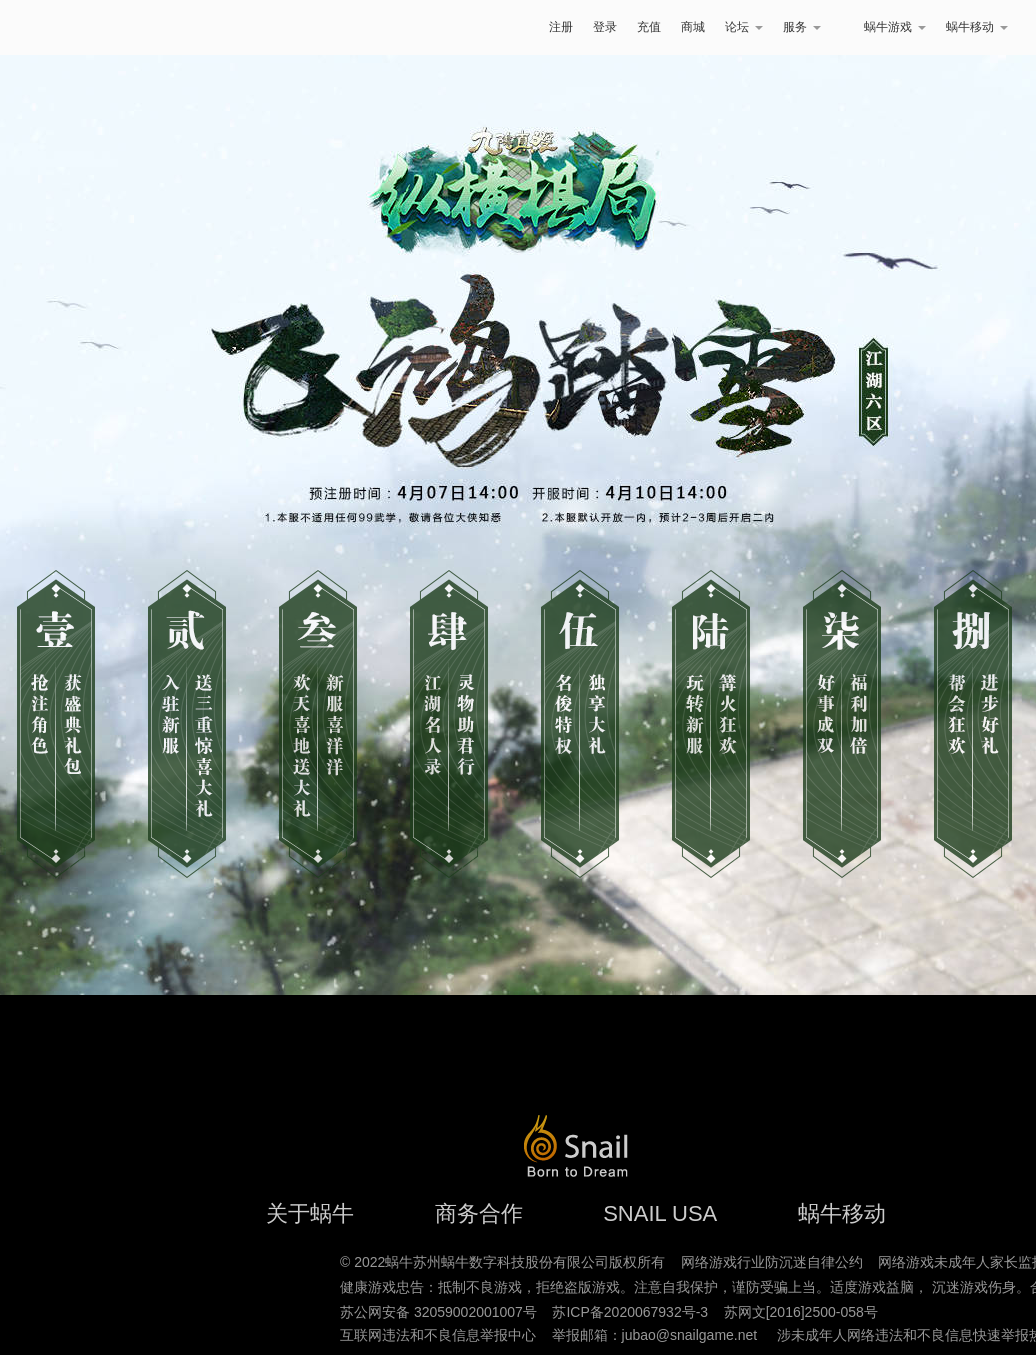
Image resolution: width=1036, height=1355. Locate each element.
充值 (649, 27)
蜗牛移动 (977, 27)
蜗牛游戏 (73, 27)
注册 (561, 27)
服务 (802, 27)
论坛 (744, 27)
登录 (605, 27)
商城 (693, 27)
